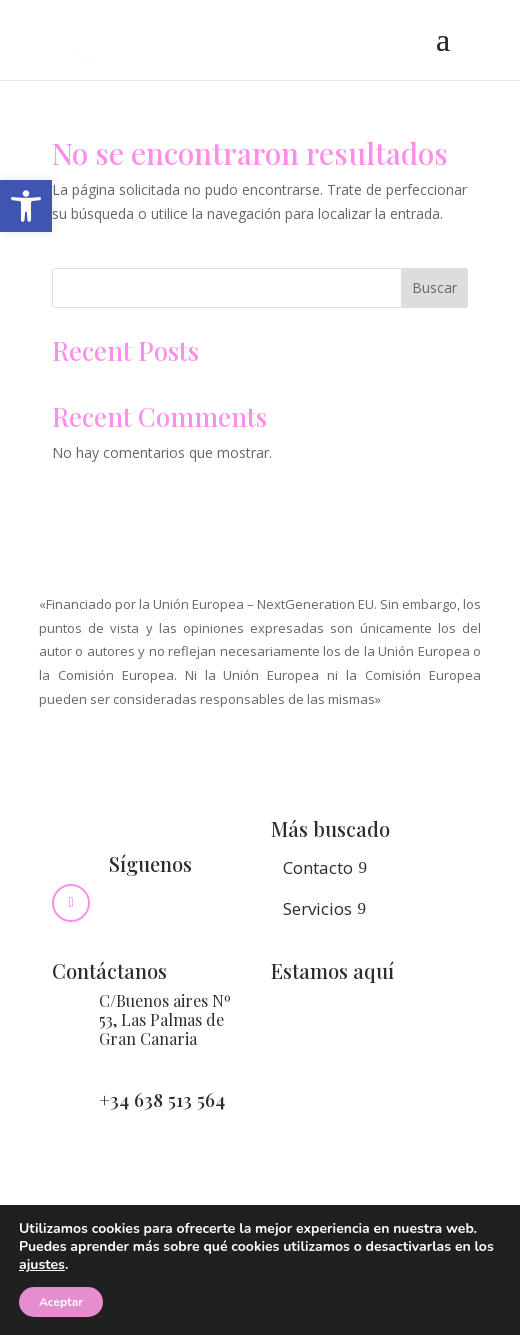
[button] (26, 206)
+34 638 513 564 (162, 1099)
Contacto (318, 867)
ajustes (42, 1265)
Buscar (434, 287)
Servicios (317, 908)
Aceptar (61, 1302)
